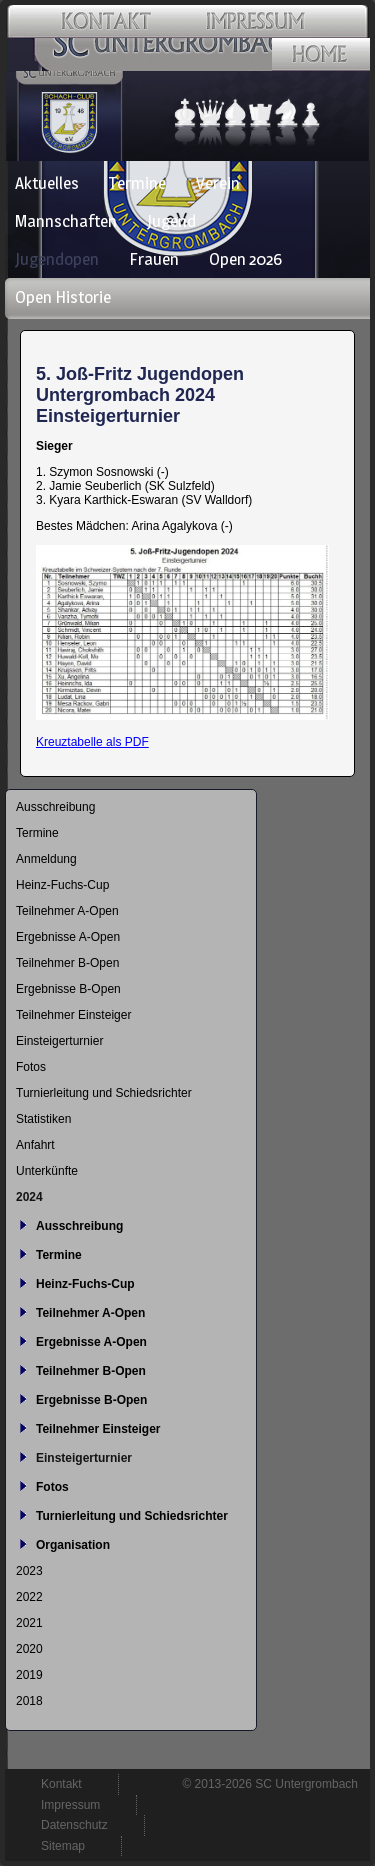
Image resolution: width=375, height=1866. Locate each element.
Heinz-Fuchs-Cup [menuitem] (62, 885)
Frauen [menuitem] (154, 259)
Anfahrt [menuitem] (35, 1145)
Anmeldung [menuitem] (46, 859)
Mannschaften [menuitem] (66, 221)
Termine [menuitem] (137, 183)
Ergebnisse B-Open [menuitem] (68, 989)
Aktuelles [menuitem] (47, 183)
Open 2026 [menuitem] (245, 259)
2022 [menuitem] (29, 1597)
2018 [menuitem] (29, 1701)
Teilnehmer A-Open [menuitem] (67, 911)
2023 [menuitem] (29, 1571)
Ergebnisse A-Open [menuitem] (68, 937)
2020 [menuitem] (29, 1649)
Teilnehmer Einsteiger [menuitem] (73, 1015)
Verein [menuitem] (218, 183)
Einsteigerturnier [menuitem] (59, 1041)
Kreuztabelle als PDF (92, 742)
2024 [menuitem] (29, 1197)
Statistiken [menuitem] (43, 1119)
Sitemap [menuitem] (63, 1846)
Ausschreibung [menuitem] (55, 807)
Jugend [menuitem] (171, 221)
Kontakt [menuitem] (61, 1784)
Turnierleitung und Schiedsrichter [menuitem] (104, 1093)
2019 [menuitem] (29, 1675)
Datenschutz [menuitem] (74, 1825)
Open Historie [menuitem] (63, 297)
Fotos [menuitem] (31, 1067)
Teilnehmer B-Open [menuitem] (67, 963)
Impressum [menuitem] (70, 1805)
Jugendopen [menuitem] (57, 259)
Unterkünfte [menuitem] (47, 1171)
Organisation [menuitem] (73, 1545)
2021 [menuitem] (29, 1623)
